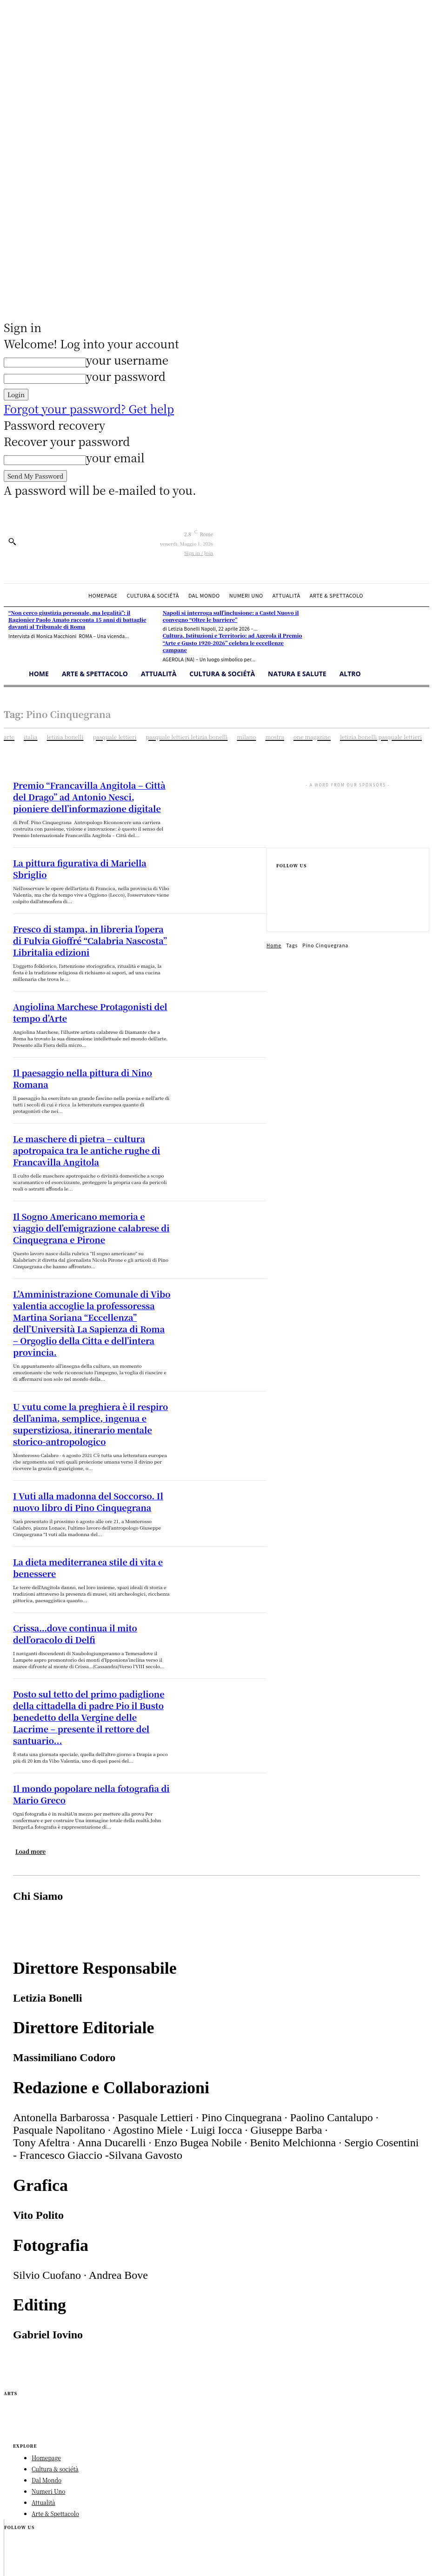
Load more (30, 1742)
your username (127, 360)
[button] (12, 541)
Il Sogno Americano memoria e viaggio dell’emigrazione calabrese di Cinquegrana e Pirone (86, 1183)
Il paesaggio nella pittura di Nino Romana (81, 1047)
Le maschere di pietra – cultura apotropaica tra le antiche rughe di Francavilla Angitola (90, 1115)
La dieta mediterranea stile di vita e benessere (89, 1477)
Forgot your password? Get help (89, 408)
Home (273, 945)
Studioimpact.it (140, 2497)
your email (115, 457)
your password (126, 376)
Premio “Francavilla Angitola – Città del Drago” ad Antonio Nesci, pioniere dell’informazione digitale (90, 795)
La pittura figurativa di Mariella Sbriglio (79, 858)
